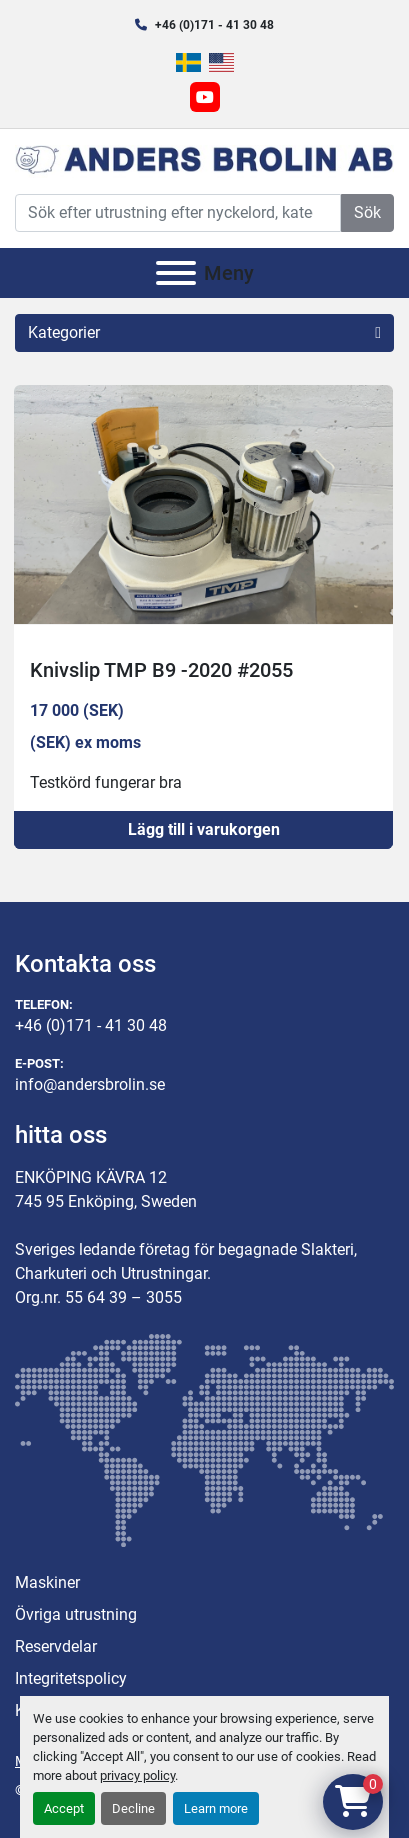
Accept (64, 1808)
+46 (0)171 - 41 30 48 (214, 25)
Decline (133, 1808)
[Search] (178, 213)
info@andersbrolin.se (90, 1084)
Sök (367, 212)
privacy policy (137, 1775)
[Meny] (176, 273)
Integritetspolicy (71, 1678)
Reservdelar (56, 1646)
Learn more (216, 1808)
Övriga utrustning (76, 1614)
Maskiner (47, 1582)
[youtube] (205, 97)
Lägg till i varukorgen (204, 829)
